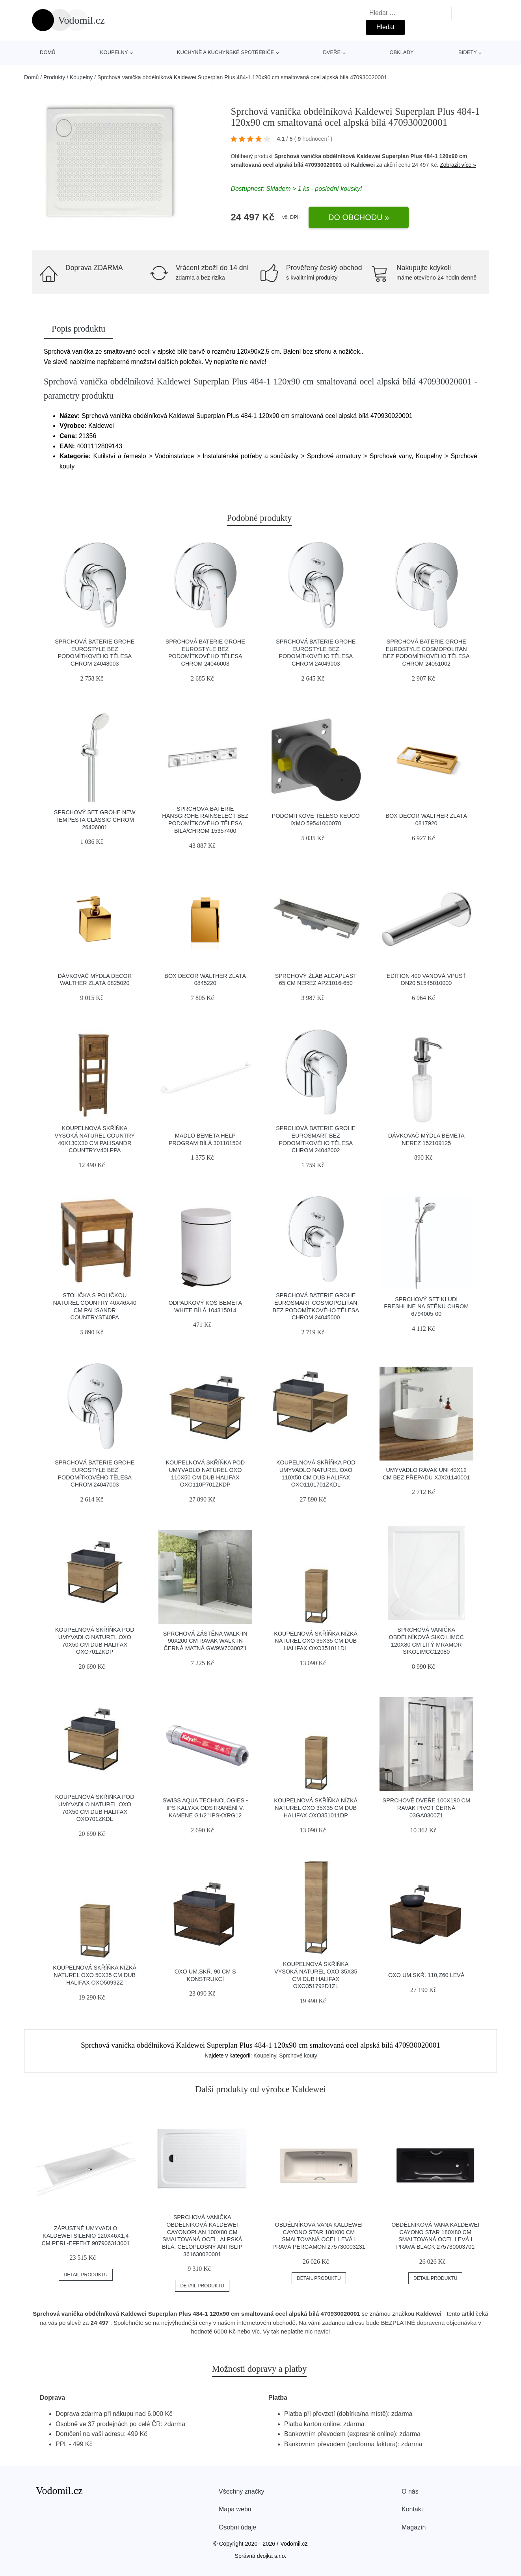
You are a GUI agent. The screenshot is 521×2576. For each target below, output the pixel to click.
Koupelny (114, 52)
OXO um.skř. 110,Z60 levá (426, 1975)
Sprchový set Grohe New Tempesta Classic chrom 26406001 (95, 819)
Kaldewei (363, 165)
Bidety (467, 52)
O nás (410, 2491)
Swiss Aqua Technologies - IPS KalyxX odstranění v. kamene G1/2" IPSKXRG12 (205, 1807)
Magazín (414, 2527)
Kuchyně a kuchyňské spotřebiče (225, 52)
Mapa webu (235, 2509)
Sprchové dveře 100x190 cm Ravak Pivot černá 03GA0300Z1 (426, 1807)
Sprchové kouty (298, 2055)
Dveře (332, 52)
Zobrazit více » (458, 165)
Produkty (54, 77)
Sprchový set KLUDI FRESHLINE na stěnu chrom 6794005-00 (426, 1306)
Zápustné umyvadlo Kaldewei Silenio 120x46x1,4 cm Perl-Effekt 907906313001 (85, 2235)
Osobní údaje (237, 2527)
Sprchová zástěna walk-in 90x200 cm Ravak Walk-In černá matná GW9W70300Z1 (205, 1640)
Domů (48, 52)
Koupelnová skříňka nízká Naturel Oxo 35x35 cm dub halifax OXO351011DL (315, 1640)
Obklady (401, 52)
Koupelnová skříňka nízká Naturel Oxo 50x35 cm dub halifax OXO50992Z (94, 1974)
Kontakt (412, 2509)
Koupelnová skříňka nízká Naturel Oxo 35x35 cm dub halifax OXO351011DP (315, 1807)
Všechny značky (241, 2491)
